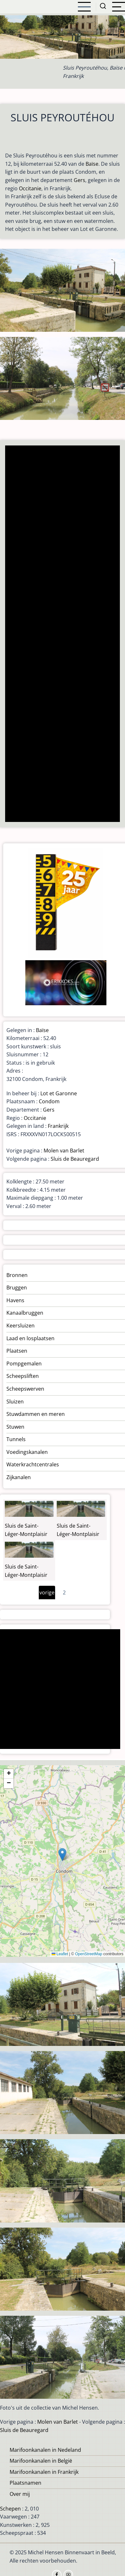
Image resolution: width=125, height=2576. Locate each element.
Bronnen (17, 1275)
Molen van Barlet (64, 1150)
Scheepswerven (25, 1388)
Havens (15, 1300)
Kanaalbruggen (24, 1312)
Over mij (20, 2493)
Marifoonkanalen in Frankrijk (44, 2471)
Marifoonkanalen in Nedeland (45, 2449)
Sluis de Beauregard (75, 1158)
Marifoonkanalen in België (41, 2460)
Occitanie (30, 188)
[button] (62, 1854)
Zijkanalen (18, 1477)
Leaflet (60, 1954)
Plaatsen (16, 1350)
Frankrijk (58, 1125)
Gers (79, 180)
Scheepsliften (22, 1375)
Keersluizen (20, 1325)
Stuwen (15, 1426)
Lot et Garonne (58, 1093)
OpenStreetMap (88, 1954)
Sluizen (15, 1401)
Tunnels (16, 1439)
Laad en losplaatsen (30, 1338)
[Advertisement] (62, 634)
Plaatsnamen (25, 2482)
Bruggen (16, 1287)
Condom (49, 1101)
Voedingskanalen (27, 1451)
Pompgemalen (24, 1363)
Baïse (92, 163)
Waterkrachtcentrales (32, 1464)
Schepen (10, 2508)
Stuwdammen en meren (35, 1413)
